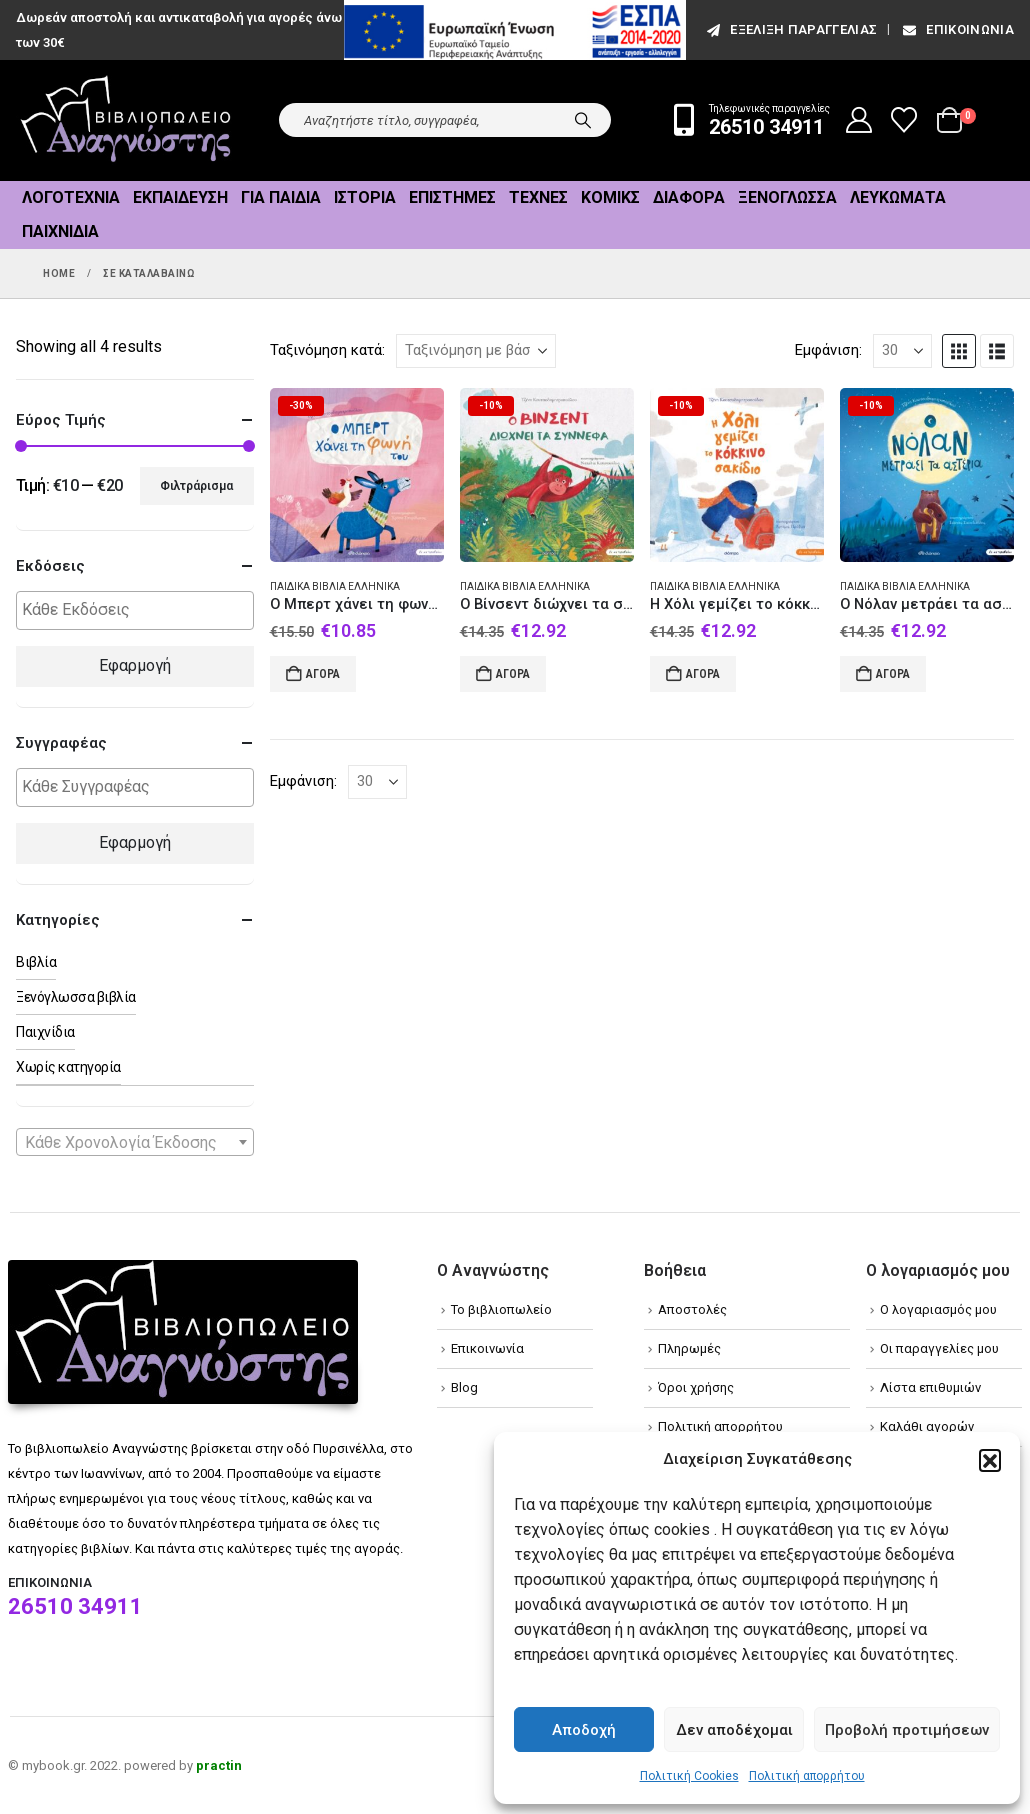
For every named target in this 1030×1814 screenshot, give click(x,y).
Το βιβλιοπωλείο (501, 1309)
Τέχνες (538, 197)
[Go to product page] (357, 475)
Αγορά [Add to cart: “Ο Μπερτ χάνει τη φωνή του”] (323, 674)
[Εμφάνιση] (902, 351)
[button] (990, 1460)
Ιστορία (365, 197)
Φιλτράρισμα (196, 486)
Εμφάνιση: (828, 350)
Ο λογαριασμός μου (938, 1309)
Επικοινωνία (957, 29)
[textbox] (140, 610)
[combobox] (135, 1142)
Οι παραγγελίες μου (939, 1348)
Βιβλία (36, 962)
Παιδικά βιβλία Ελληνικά (335, 586)
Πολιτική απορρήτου (807, 1776)
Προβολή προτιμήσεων (907, 1730)
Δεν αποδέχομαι (734, 1730)
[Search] (583, 120)
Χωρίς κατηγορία (68, 1067)
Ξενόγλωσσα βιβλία (76, 997)
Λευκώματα (898, 197)
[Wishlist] (904, 120)
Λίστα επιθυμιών (930, 1387)
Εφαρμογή (135, 665)
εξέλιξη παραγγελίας (790, 29)
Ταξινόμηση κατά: (327, 350)
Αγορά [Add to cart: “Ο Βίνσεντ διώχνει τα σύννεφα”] (513, 674)
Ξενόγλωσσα (787, 197)
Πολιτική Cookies (689, 1776)
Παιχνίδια (60, 231)
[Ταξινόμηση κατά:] (476, 351)
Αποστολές (692, 1309)
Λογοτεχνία (71, 197)
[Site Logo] (126, 120)
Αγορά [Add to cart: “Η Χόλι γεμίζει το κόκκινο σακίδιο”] (703, 674)
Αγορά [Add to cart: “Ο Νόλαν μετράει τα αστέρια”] (893, 674)
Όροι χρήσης (696, 1387)
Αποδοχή (584, 1730)
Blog (464, 1387)
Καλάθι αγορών (927, 1426)
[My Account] (859, 120)
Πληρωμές (689, 1348)
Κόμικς (610, 197)
